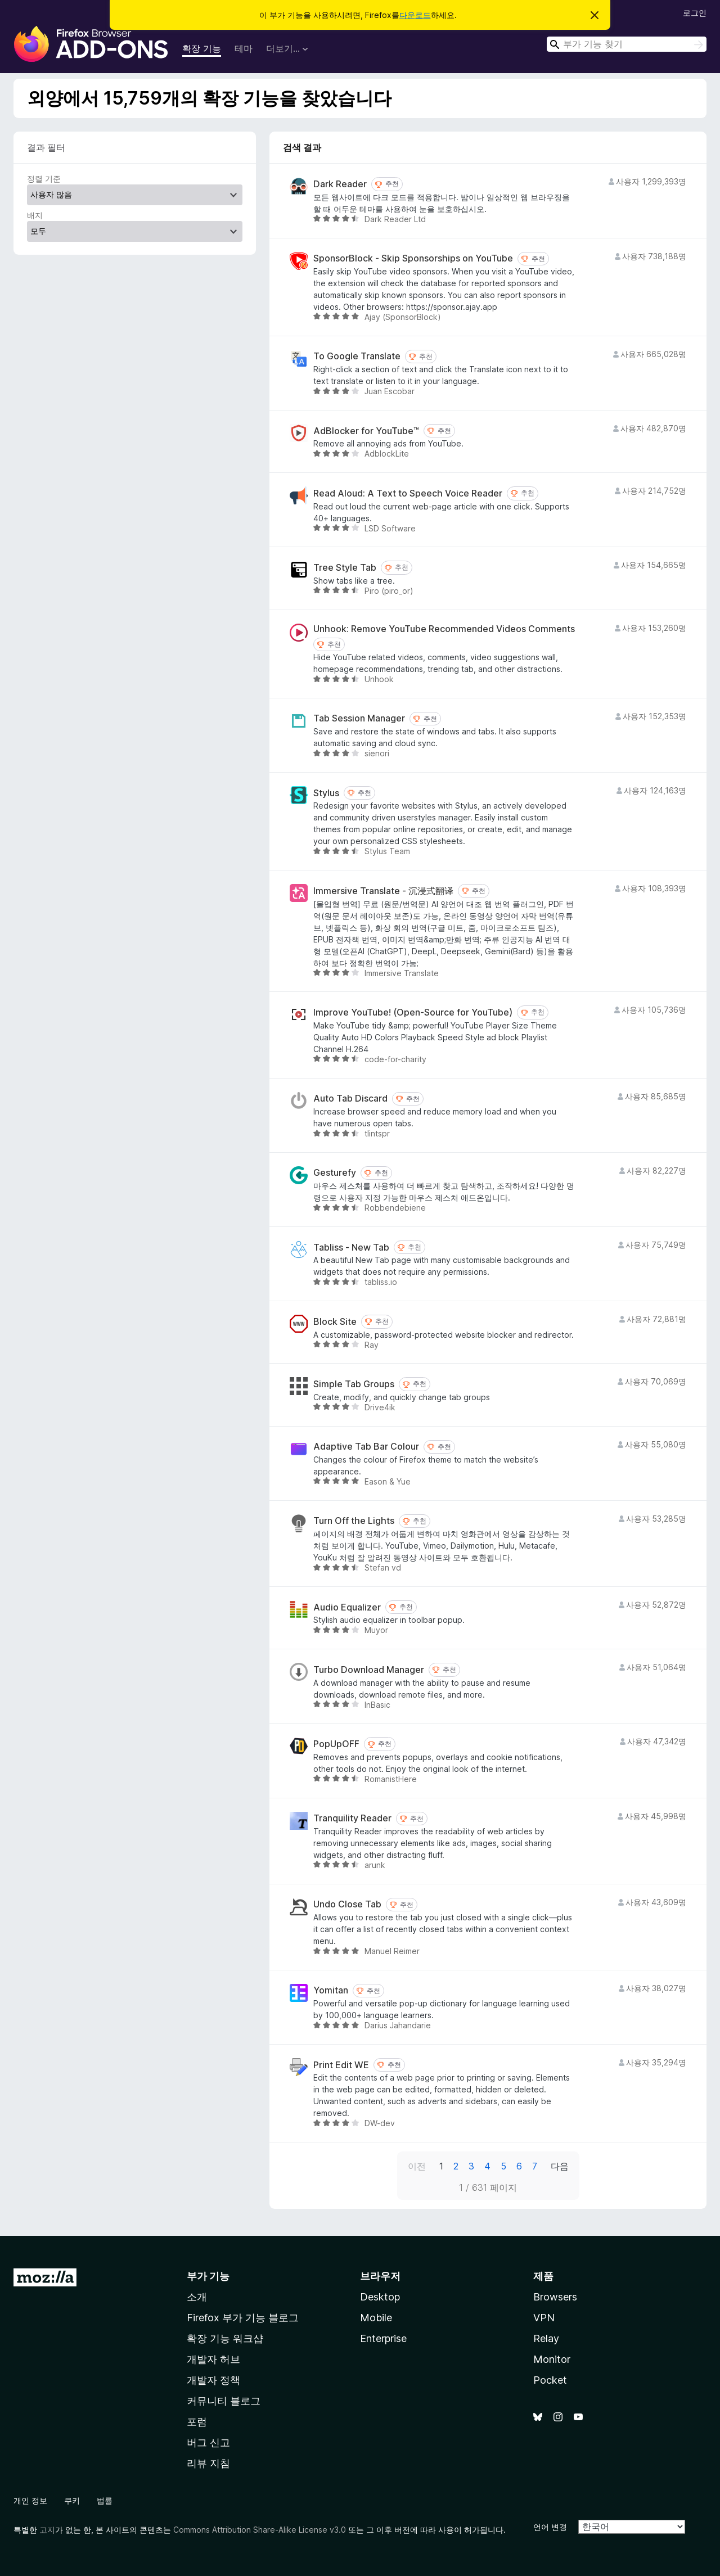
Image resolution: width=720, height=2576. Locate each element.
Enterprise (383, 2338)
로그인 (694, 12)
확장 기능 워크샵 (225, 2338)
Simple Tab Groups (353, 1384)
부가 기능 (208, 2276)
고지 (47, 2529)
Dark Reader (340, 184)
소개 (197, 2297)
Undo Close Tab (347, 1904)
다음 (560, 2166)
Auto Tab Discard (350, 1098)
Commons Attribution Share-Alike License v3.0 (259, 2529)
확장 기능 (201, 48)
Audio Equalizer (347, 1607)
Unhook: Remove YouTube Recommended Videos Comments (444, 629)
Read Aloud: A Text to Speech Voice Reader (407, 493)
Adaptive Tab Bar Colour (366, 1446)
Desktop (380, 2297)
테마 (244, 48)
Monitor (551, 2359)
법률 (104, 2500)
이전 (417, 2166)
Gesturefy (334, 1172)
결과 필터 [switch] (46, 147)
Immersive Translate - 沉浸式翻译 (383, 891)
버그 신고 (208, 2442)
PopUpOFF (336, 1744)
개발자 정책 (213, 2380)
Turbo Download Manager (368, 1669)
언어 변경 (550, 2527)
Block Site (335, 1321)
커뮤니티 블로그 (223, 2401)
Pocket (550, 2380)
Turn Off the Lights (353, 1520)
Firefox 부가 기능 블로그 (243, 2318)
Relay (546, 2338)
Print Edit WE (341, 2065)
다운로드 (415, 15)
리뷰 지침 (208, 2463)
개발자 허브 (213, 2359)
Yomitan (330, 1990)
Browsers (555, 2297)
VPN (544, 2318)
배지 (35, 215)
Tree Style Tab (344, 567)
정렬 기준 (44, 178)
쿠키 (72, 2500)
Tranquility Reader (352, 1818)
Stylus (326, 793)
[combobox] (626, 44)
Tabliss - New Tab (351, 1247)
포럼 (197, 2422)
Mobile (376, 2318)
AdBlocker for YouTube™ (366, 431)
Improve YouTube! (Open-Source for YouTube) (412, 1012)
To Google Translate (356, 356)
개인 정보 (30, 2500)
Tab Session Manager (359, 718)
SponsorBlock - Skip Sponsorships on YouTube (413, 258)
